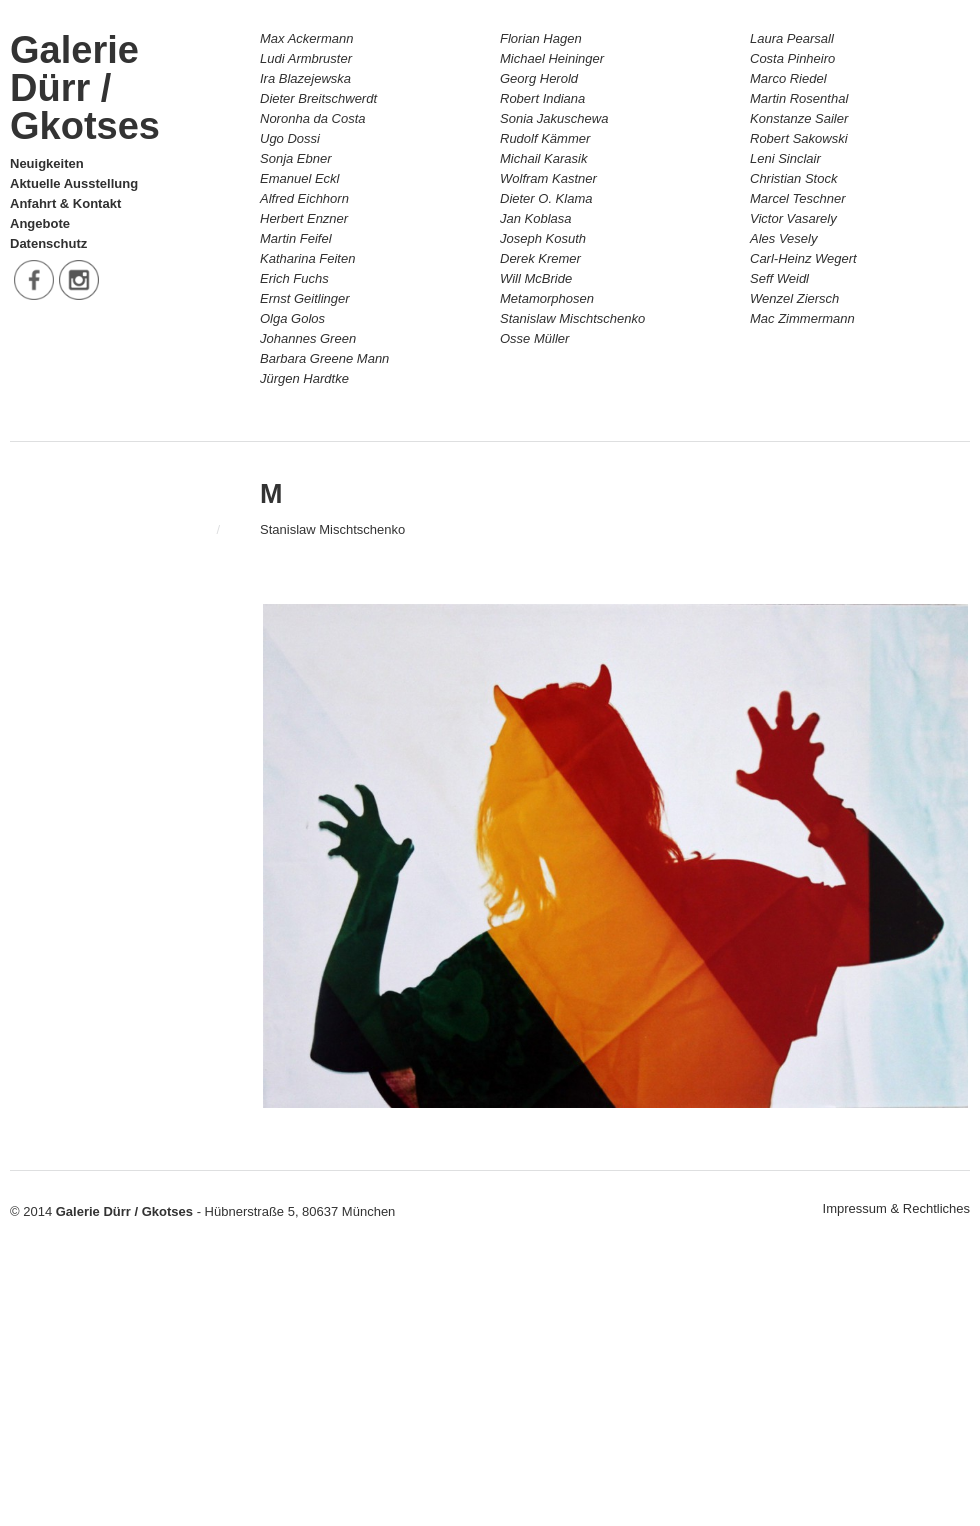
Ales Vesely (783, 238)
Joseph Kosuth (543, 238)
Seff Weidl (779, 278)
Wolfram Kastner (548, 178)
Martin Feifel (296, 238)
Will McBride (536, 278)
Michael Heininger (552, 58)
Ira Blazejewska (305, 78)
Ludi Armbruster (306, 58)
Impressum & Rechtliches (896, 1208)
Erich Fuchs (294, 278)
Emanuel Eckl (299, 178)
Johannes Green (308, 338)
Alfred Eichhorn (304, 198)
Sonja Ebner (296, 158)
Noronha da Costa (313, 118)
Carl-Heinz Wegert (803, 258)
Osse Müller (534, 338)
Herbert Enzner (304, 218)
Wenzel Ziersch (794, 298)
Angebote (40, 223)
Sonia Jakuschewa (554, 118)
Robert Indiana (542, 98)
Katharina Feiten (307, 258)
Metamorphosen (547, 298)
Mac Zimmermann (802, 318)
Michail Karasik (543, 158)
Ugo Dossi (290, 138)
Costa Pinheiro (792, 58)
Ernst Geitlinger (305, 298)
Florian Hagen (541, 38)
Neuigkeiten (47, 163)
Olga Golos (292, 318)
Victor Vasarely (793, 218)
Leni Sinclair (785, 158)
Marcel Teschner (798, 198)
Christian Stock (793, 178)
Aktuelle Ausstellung (74, 183)
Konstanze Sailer (799, 118)
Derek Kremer (540, 258)
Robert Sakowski (799, 138)
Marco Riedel (788, 78)
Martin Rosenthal (799, 98)
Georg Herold (539, 78)
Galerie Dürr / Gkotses (85, 88)
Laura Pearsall (792, 38)
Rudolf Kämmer (545, 138)
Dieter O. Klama (546, 198)
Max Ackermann (306, 38)
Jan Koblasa (536, 218)
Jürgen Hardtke (304, 378)
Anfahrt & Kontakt (65, 203)
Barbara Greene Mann (324, 358)
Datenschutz (48, 243)
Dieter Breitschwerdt (318, 98)
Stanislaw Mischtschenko (572, 318)
